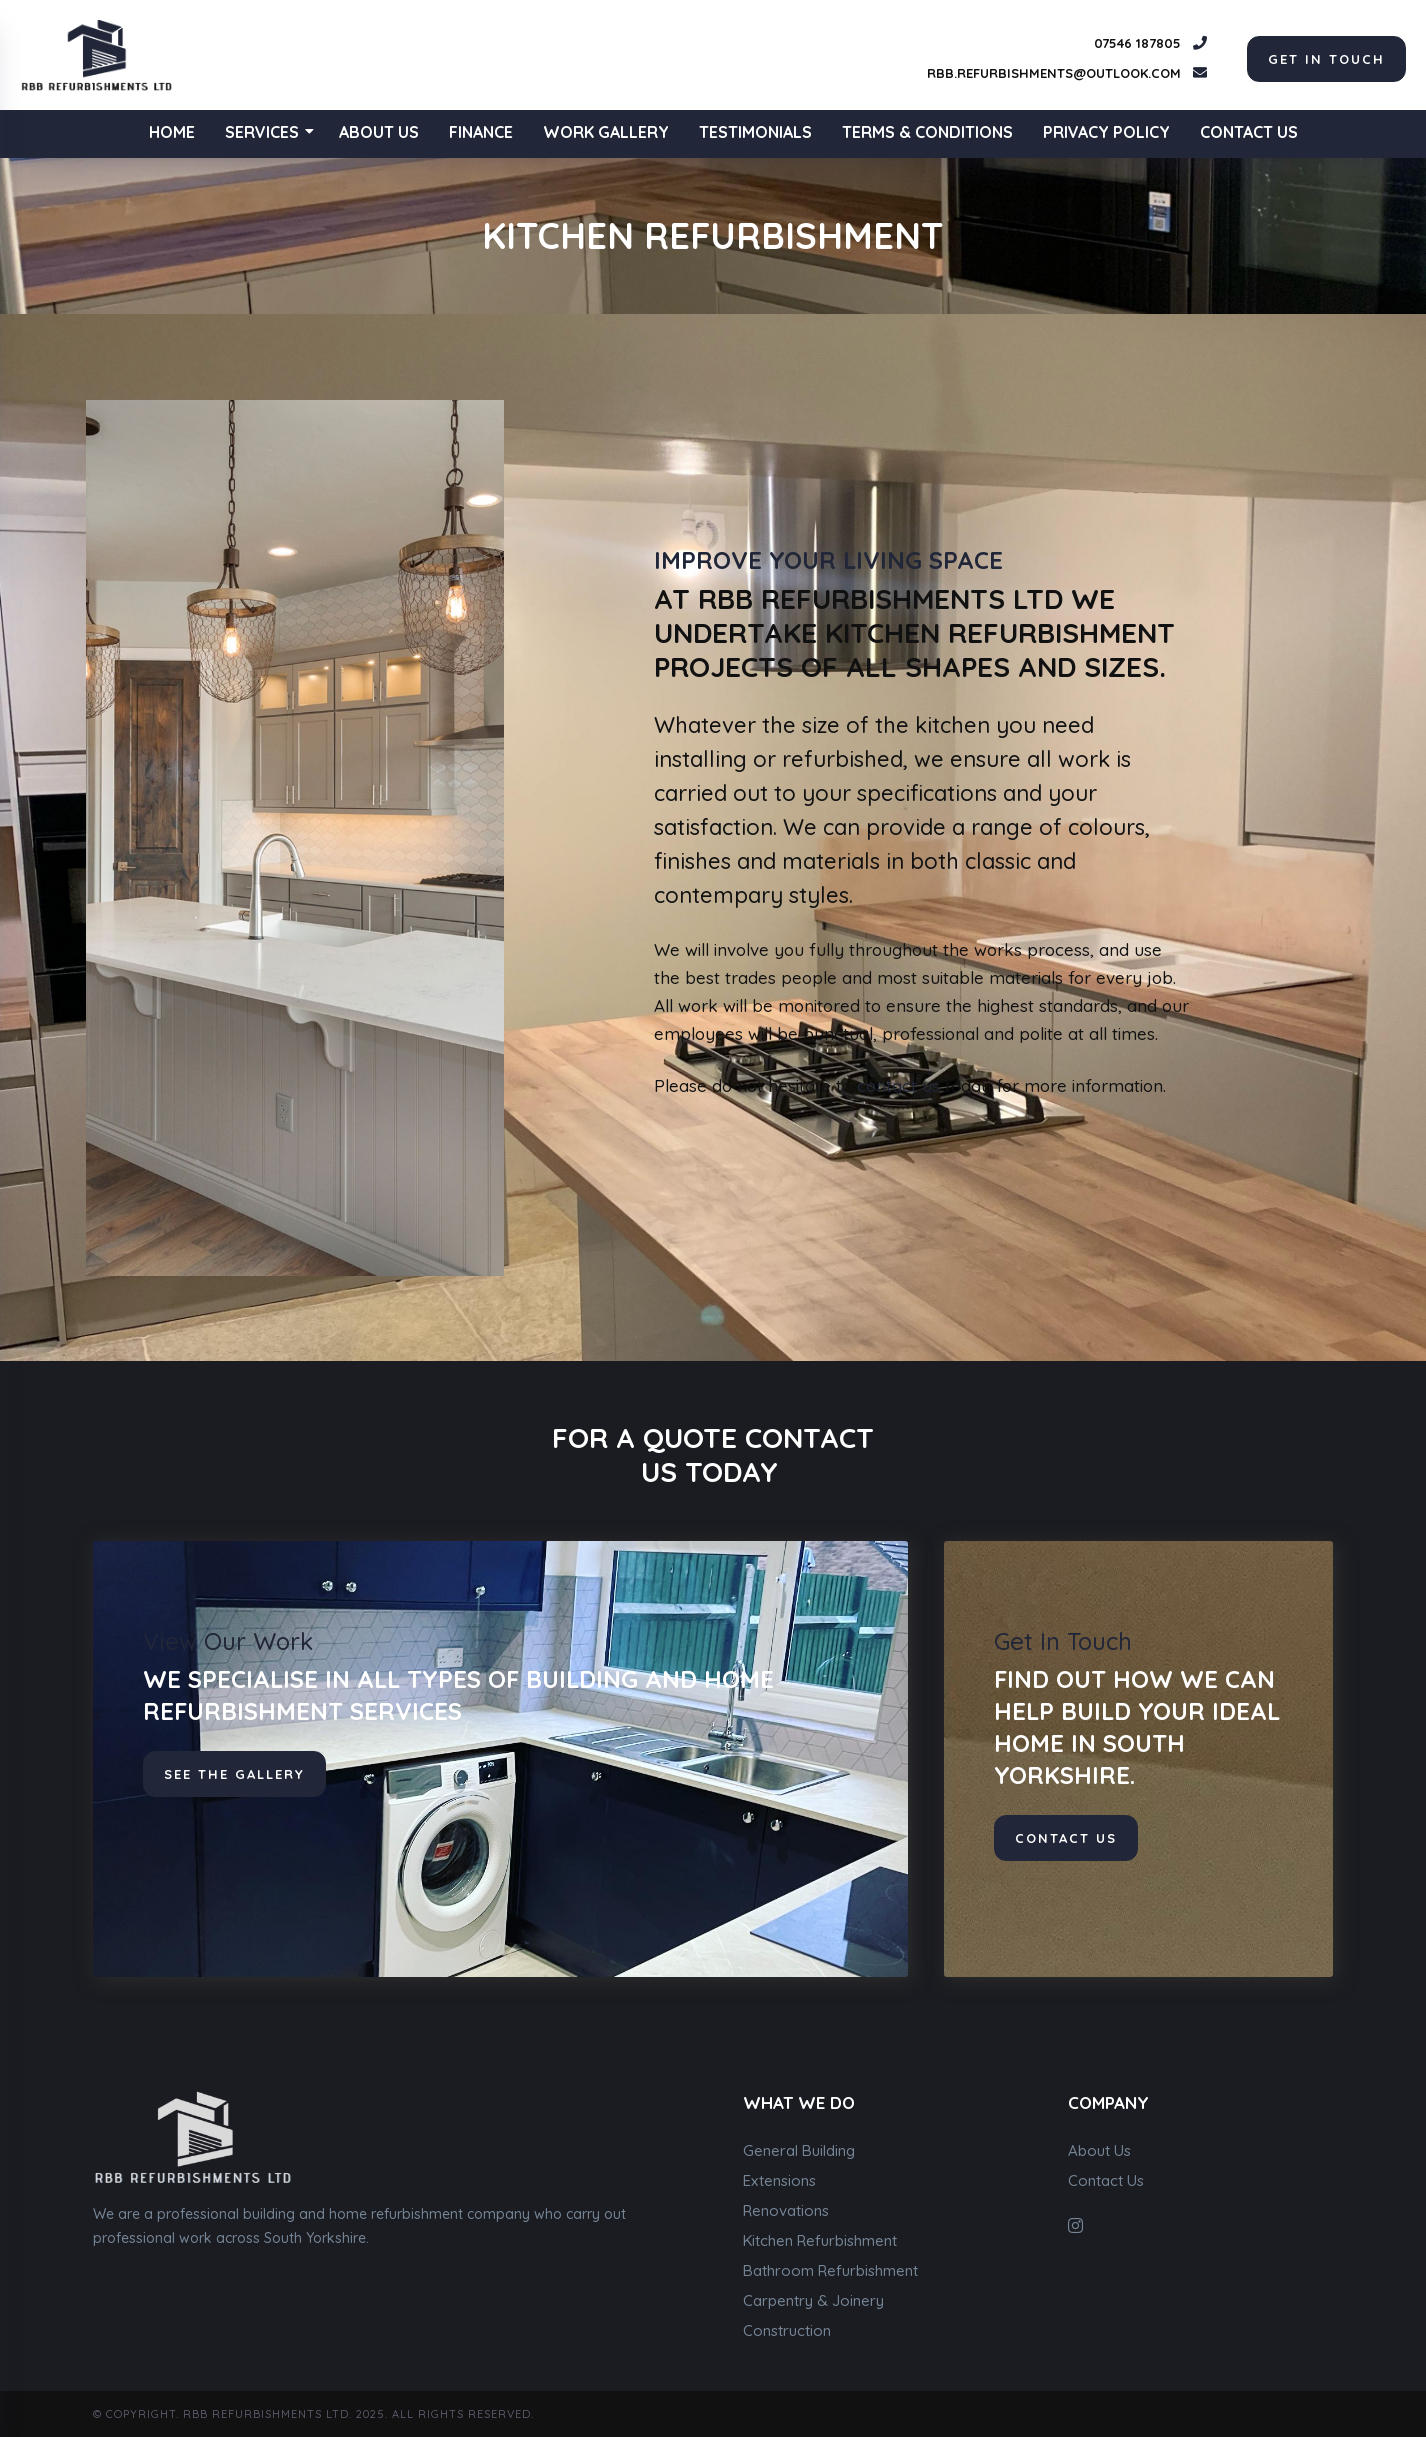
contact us (898, 1085)
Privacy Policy (1106, 132)
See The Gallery (234, 1774)
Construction (787, 2330)
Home (172, 132)
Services (269, 132)
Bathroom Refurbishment (830, 2270)
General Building (799, 2150)
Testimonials (755, 132)
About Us (379, 132)
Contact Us (1249, 132)
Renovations (786, 2210)
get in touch (1326, 59)
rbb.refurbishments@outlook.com (1054, 73)
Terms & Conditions (927, 132)
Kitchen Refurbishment (820, 2240)
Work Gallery (606, 132)
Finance (481, 132)
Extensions (779, 2180)
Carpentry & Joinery (813, 2300)
